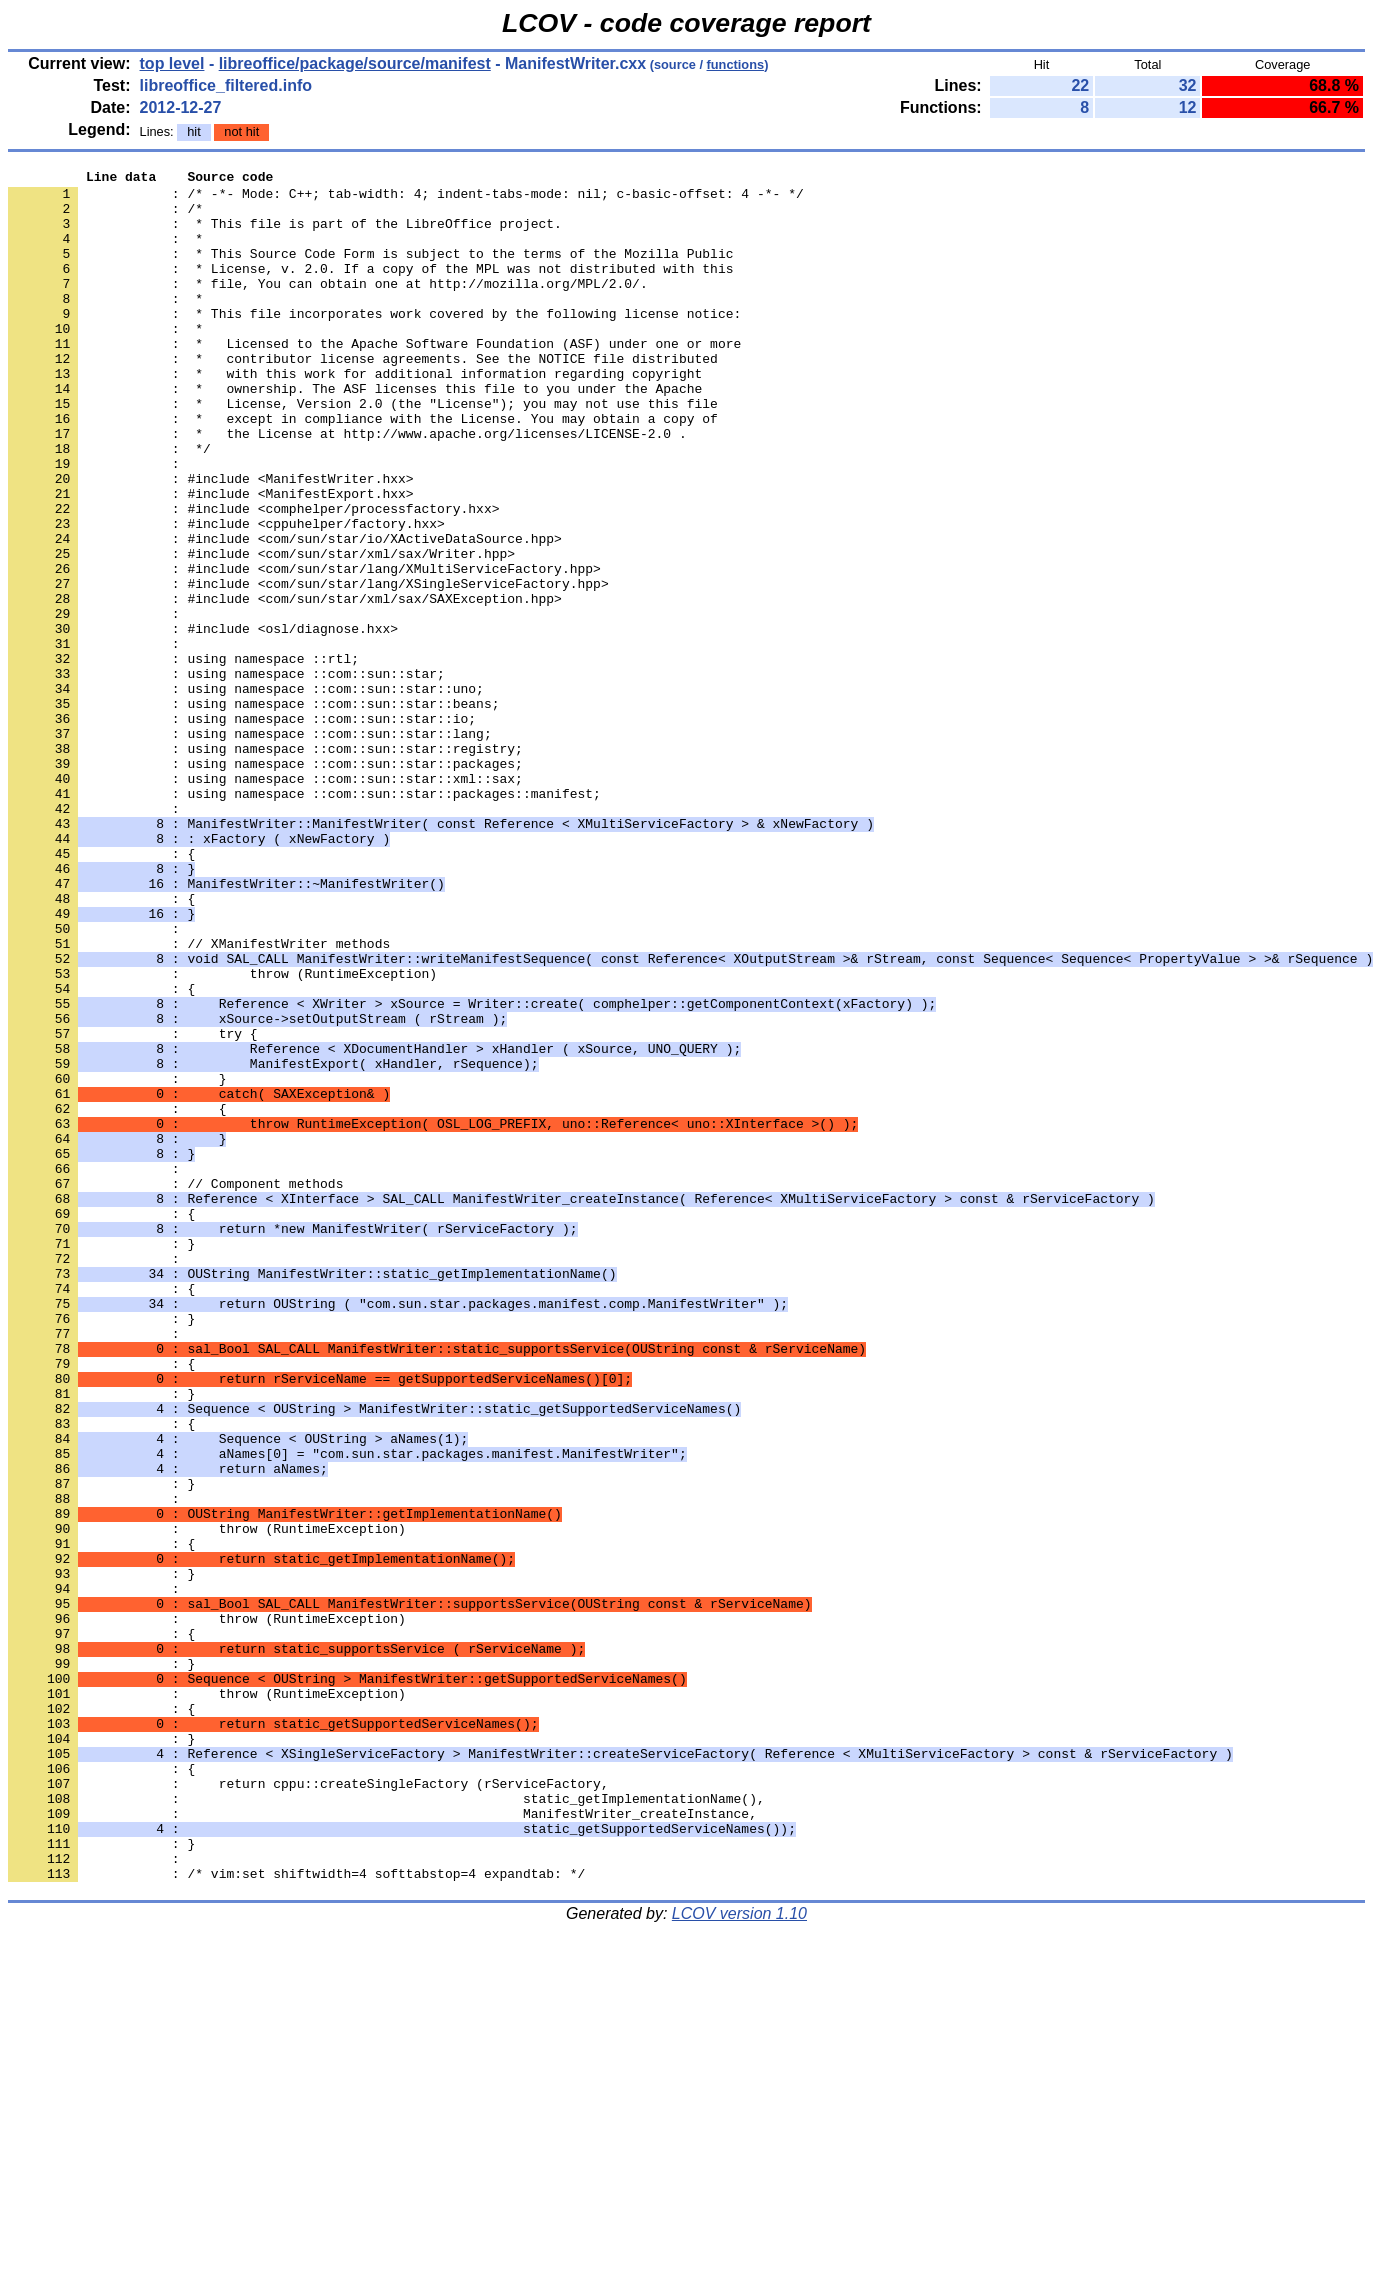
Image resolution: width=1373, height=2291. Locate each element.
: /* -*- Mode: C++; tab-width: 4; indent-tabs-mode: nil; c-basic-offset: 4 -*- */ (406, 199)
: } (101, 1459)
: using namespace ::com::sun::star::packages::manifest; (304, 919)
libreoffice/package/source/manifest (355, 63)
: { (101, 991)
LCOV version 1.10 (739, 2255)
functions (736, 64)
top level (172, 63)
